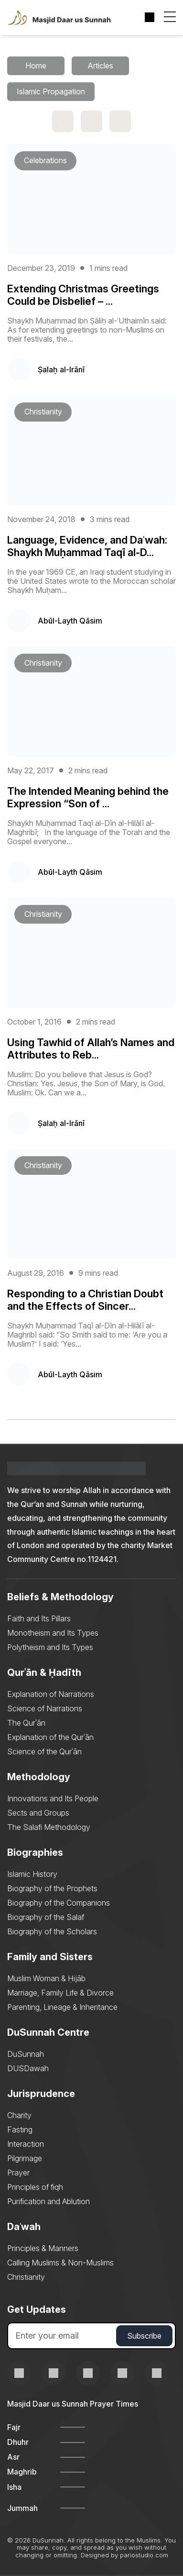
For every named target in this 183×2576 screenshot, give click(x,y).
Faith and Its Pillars (39, 1618)
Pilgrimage (24, 2158)
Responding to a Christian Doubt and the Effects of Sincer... (85, 1299)
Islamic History (32, 1874)
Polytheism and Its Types (50, 1647)
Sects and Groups (38, 1813)
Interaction (25, 2144)
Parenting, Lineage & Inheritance (62, 2007)
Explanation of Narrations (50, 1694)
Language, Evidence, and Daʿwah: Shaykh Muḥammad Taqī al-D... (87, 546)
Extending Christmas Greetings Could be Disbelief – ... (83, 294)
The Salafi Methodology (48, 1827)
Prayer (18, 2172)
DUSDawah (28, 2068)
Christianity (26, 2277)
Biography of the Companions (58, 1902)
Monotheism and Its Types (52, 1633)
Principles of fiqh (35, 2187)
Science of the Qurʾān (44, 1751)
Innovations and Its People (52, 1798)
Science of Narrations (44, 1708)
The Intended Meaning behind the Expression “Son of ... (88, 797)
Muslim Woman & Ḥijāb (46, 1978)
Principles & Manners (42, 2248)
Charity (19, 2115)
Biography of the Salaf (45, 1917)
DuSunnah (25, 2054)
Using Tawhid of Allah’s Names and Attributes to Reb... (90, 1048)
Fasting (19, 2129)
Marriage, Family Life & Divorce (60, 1992)
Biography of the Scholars (52, 1931)
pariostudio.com (144, 2555)
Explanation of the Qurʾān (50, 1737)
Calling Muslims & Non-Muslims (60, 2262)
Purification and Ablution (48, 2201)
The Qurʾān (26, 1723)
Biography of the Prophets (52, 1888)
